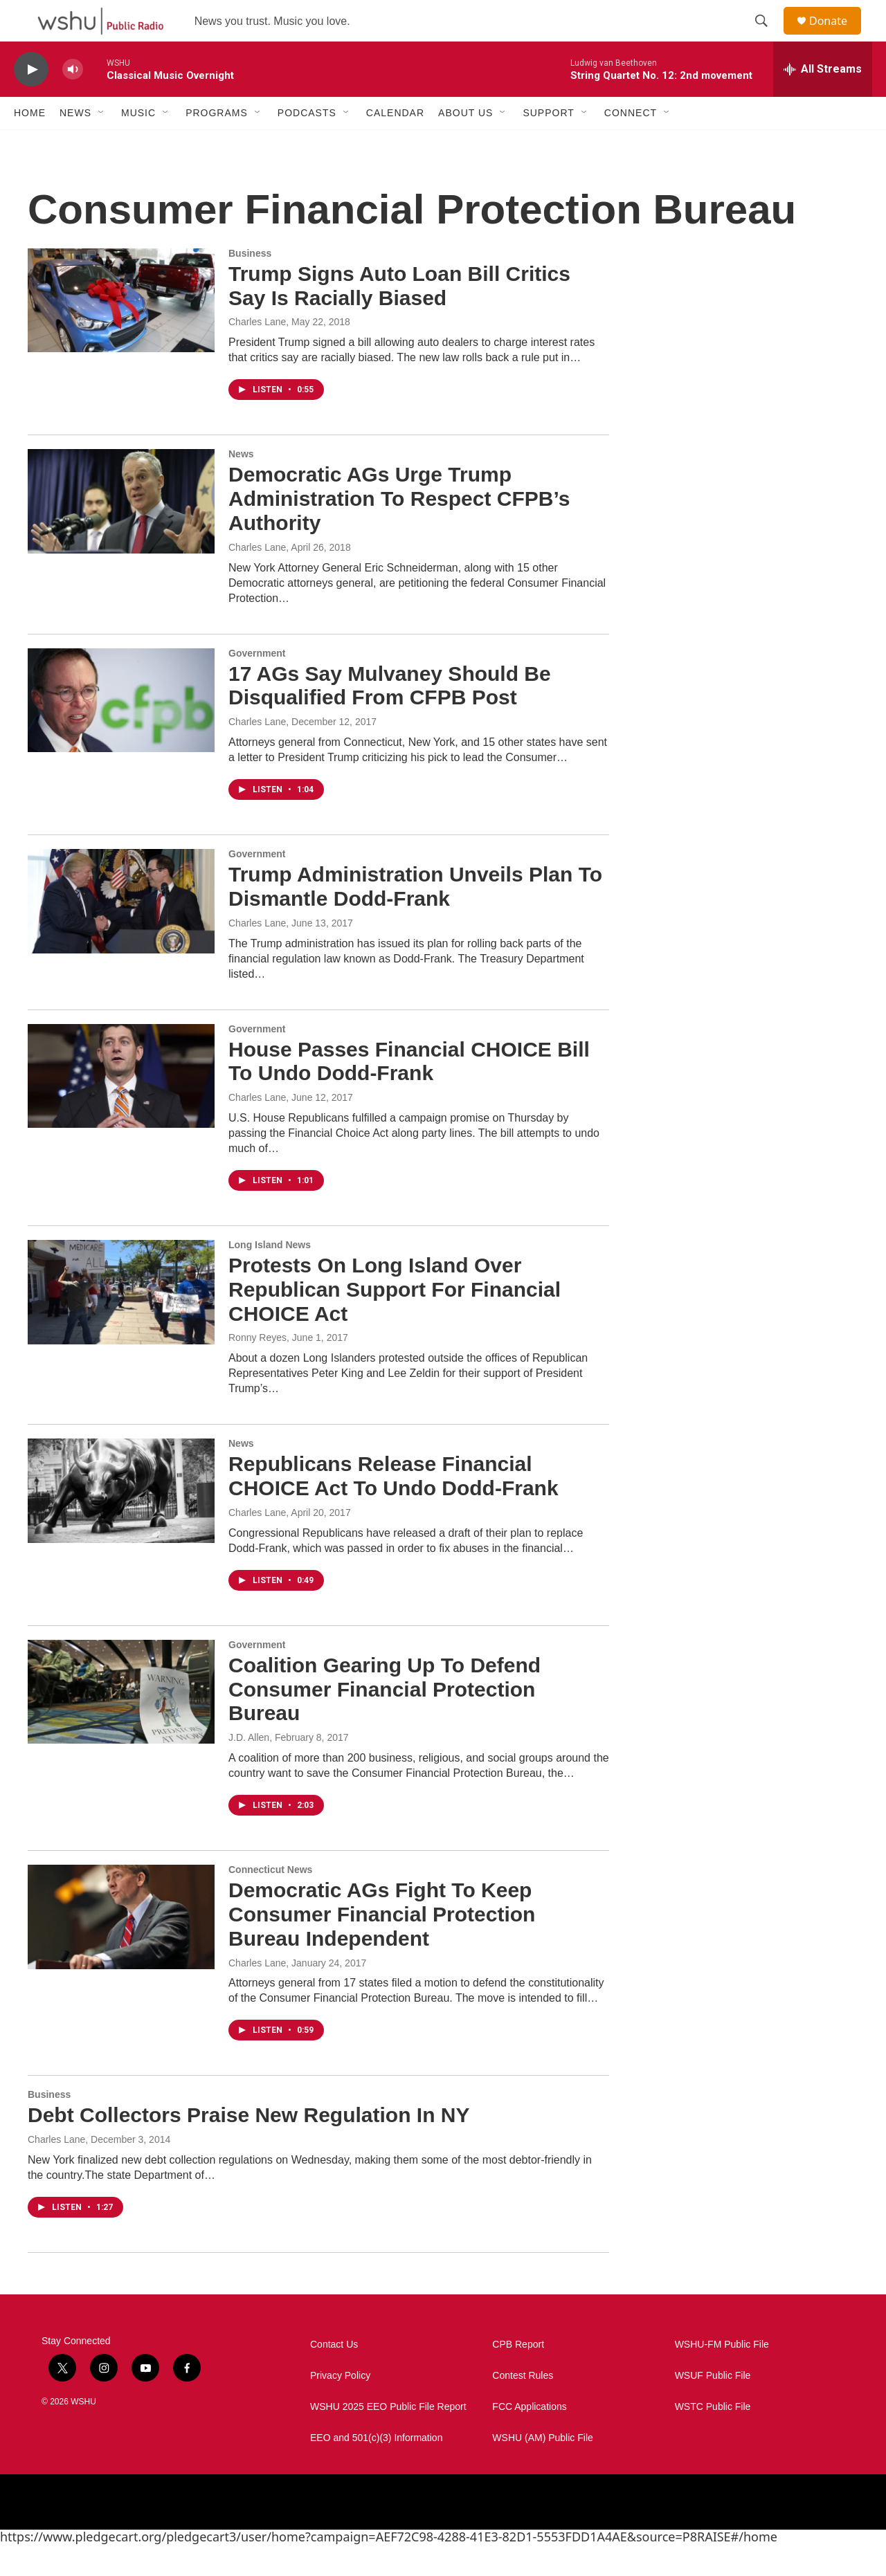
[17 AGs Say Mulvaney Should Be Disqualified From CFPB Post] (121, 731)
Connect (630, 143)
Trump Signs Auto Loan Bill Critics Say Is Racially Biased (399, 316)
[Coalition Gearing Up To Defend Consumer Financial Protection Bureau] (121, 1723)
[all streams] (822, 100)
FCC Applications (529, 2438)
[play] (31, 101)
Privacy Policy (340, 2407)
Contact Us (334, 2376)
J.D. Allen (248, 1768)
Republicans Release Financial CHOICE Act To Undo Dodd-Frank (393, 1507)
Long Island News (269, 1275)
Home (30, 143)
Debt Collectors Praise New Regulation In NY (248, 2146)
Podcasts (307, 143)
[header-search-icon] (767, 36)
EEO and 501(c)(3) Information (376, 2469)
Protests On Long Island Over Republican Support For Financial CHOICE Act (394, 1320)
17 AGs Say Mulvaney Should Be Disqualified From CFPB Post (389, 716)
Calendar (395, 143)
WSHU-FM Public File (722, 2376)
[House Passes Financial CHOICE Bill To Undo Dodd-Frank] (121, 1107)
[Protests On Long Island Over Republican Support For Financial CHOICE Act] (121, 1323)
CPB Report (518, 2376)
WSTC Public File (713, 2438)
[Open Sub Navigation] (101, 143)
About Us (465, 143)
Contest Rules (522, 2407)
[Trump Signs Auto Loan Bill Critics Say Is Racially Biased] (121, 331)
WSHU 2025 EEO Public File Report (388, 2438)
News (75, 143)
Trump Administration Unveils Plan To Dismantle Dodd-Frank (415, 917)
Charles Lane (257, 352)
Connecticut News (270, 1900)
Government (256, 684)
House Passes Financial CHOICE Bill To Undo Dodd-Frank (409, 1092)
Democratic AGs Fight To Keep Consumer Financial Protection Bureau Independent (381, 1945)
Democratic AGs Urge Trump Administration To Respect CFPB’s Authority (399, 529)
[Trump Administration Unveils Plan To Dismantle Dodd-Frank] (121, 932)
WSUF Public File (713, 2407)
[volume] (72, 100)
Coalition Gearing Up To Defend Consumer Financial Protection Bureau (384, 1720)
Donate (836, 36)
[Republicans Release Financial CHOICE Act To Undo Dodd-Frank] (121, 1521)
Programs (217, 143)
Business (249, 284)
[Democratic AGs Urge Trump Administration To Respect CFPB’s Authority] (121, 532)
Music (138, 143)
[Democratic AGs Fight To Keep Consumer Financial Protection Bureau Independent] (121, 1948)
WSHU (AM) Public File (542, 2469)
